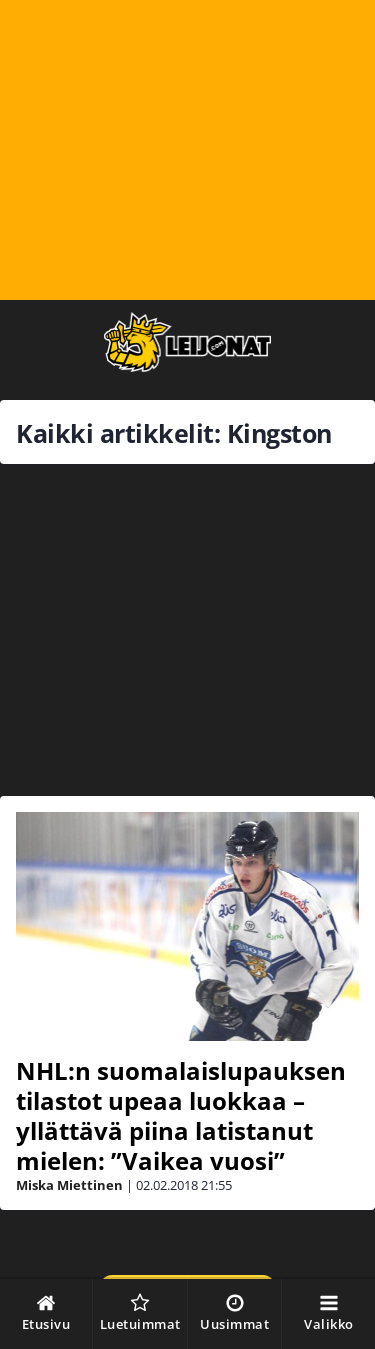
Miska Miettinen (69, 1185)
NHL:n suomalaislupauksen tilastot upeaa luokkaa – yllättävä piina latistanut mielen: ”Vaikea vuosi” (181, 1115)
